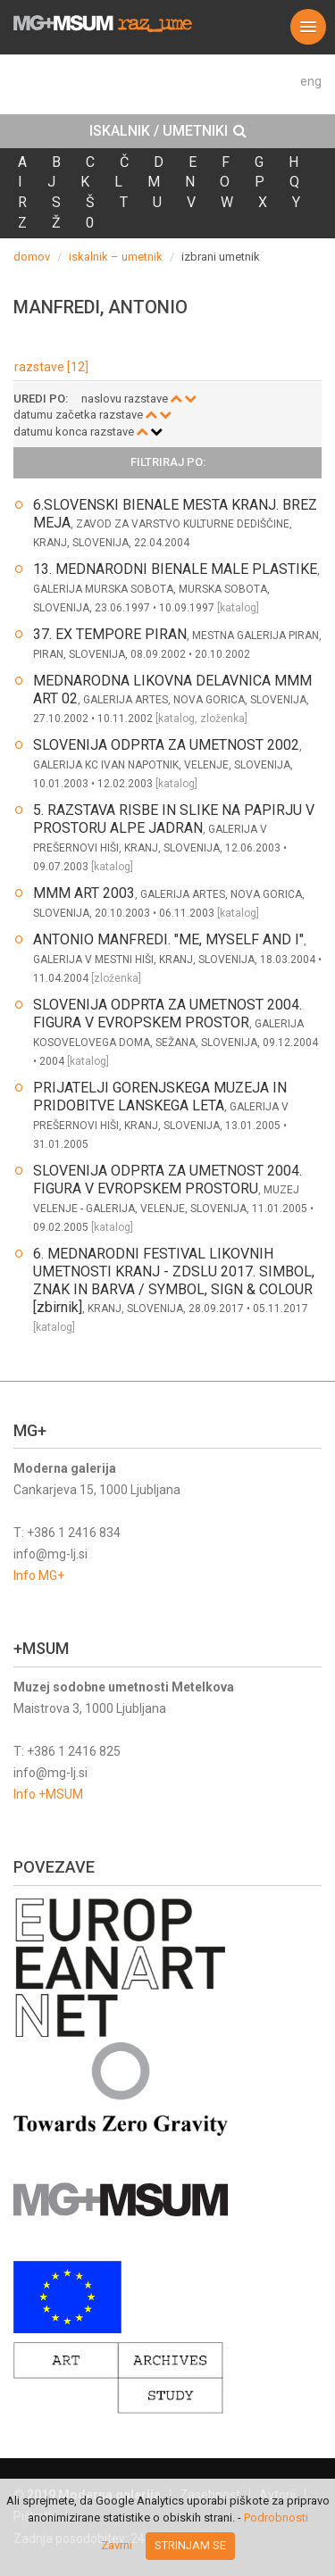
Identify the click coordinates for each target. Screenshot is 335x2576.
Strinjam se (190, 2545)
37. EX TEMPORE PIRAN (110, 634)
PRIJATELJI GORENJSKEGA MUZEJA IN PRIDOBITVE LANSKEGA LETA (160, 1096)
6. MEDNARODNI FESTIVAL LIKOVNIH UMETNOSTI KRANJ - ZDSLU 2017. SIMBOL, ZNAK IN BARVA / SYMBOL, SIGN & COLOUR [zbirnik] (173, 1280)
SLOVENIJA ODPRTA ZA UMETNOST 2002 (166, 744)
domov (31, 256)
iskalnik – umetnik (116, 256)
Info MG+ (38, 1575)
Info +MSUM (48, 1794)
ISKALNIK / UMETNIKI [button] (168, 131)
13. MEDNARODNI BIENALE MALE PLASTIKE (175, 569)
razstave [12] (51, 367)
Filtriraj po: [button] (167, 462)
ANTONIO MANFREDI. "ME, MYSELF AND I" (168, 939)
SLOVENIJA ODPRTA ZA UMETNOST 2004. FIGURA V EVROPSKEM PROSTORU (167, 1179)
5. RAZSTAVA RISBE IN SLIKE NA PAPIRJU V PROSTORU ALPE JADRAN (173, 819)
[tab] (167, 131)
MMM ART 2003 (84, 893)
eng (311, 81)
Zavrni (116, 2545)
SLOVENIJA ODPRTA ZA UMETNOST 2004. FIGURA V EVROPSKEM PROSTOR (167, 1013)
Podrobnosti (276, 2517)
